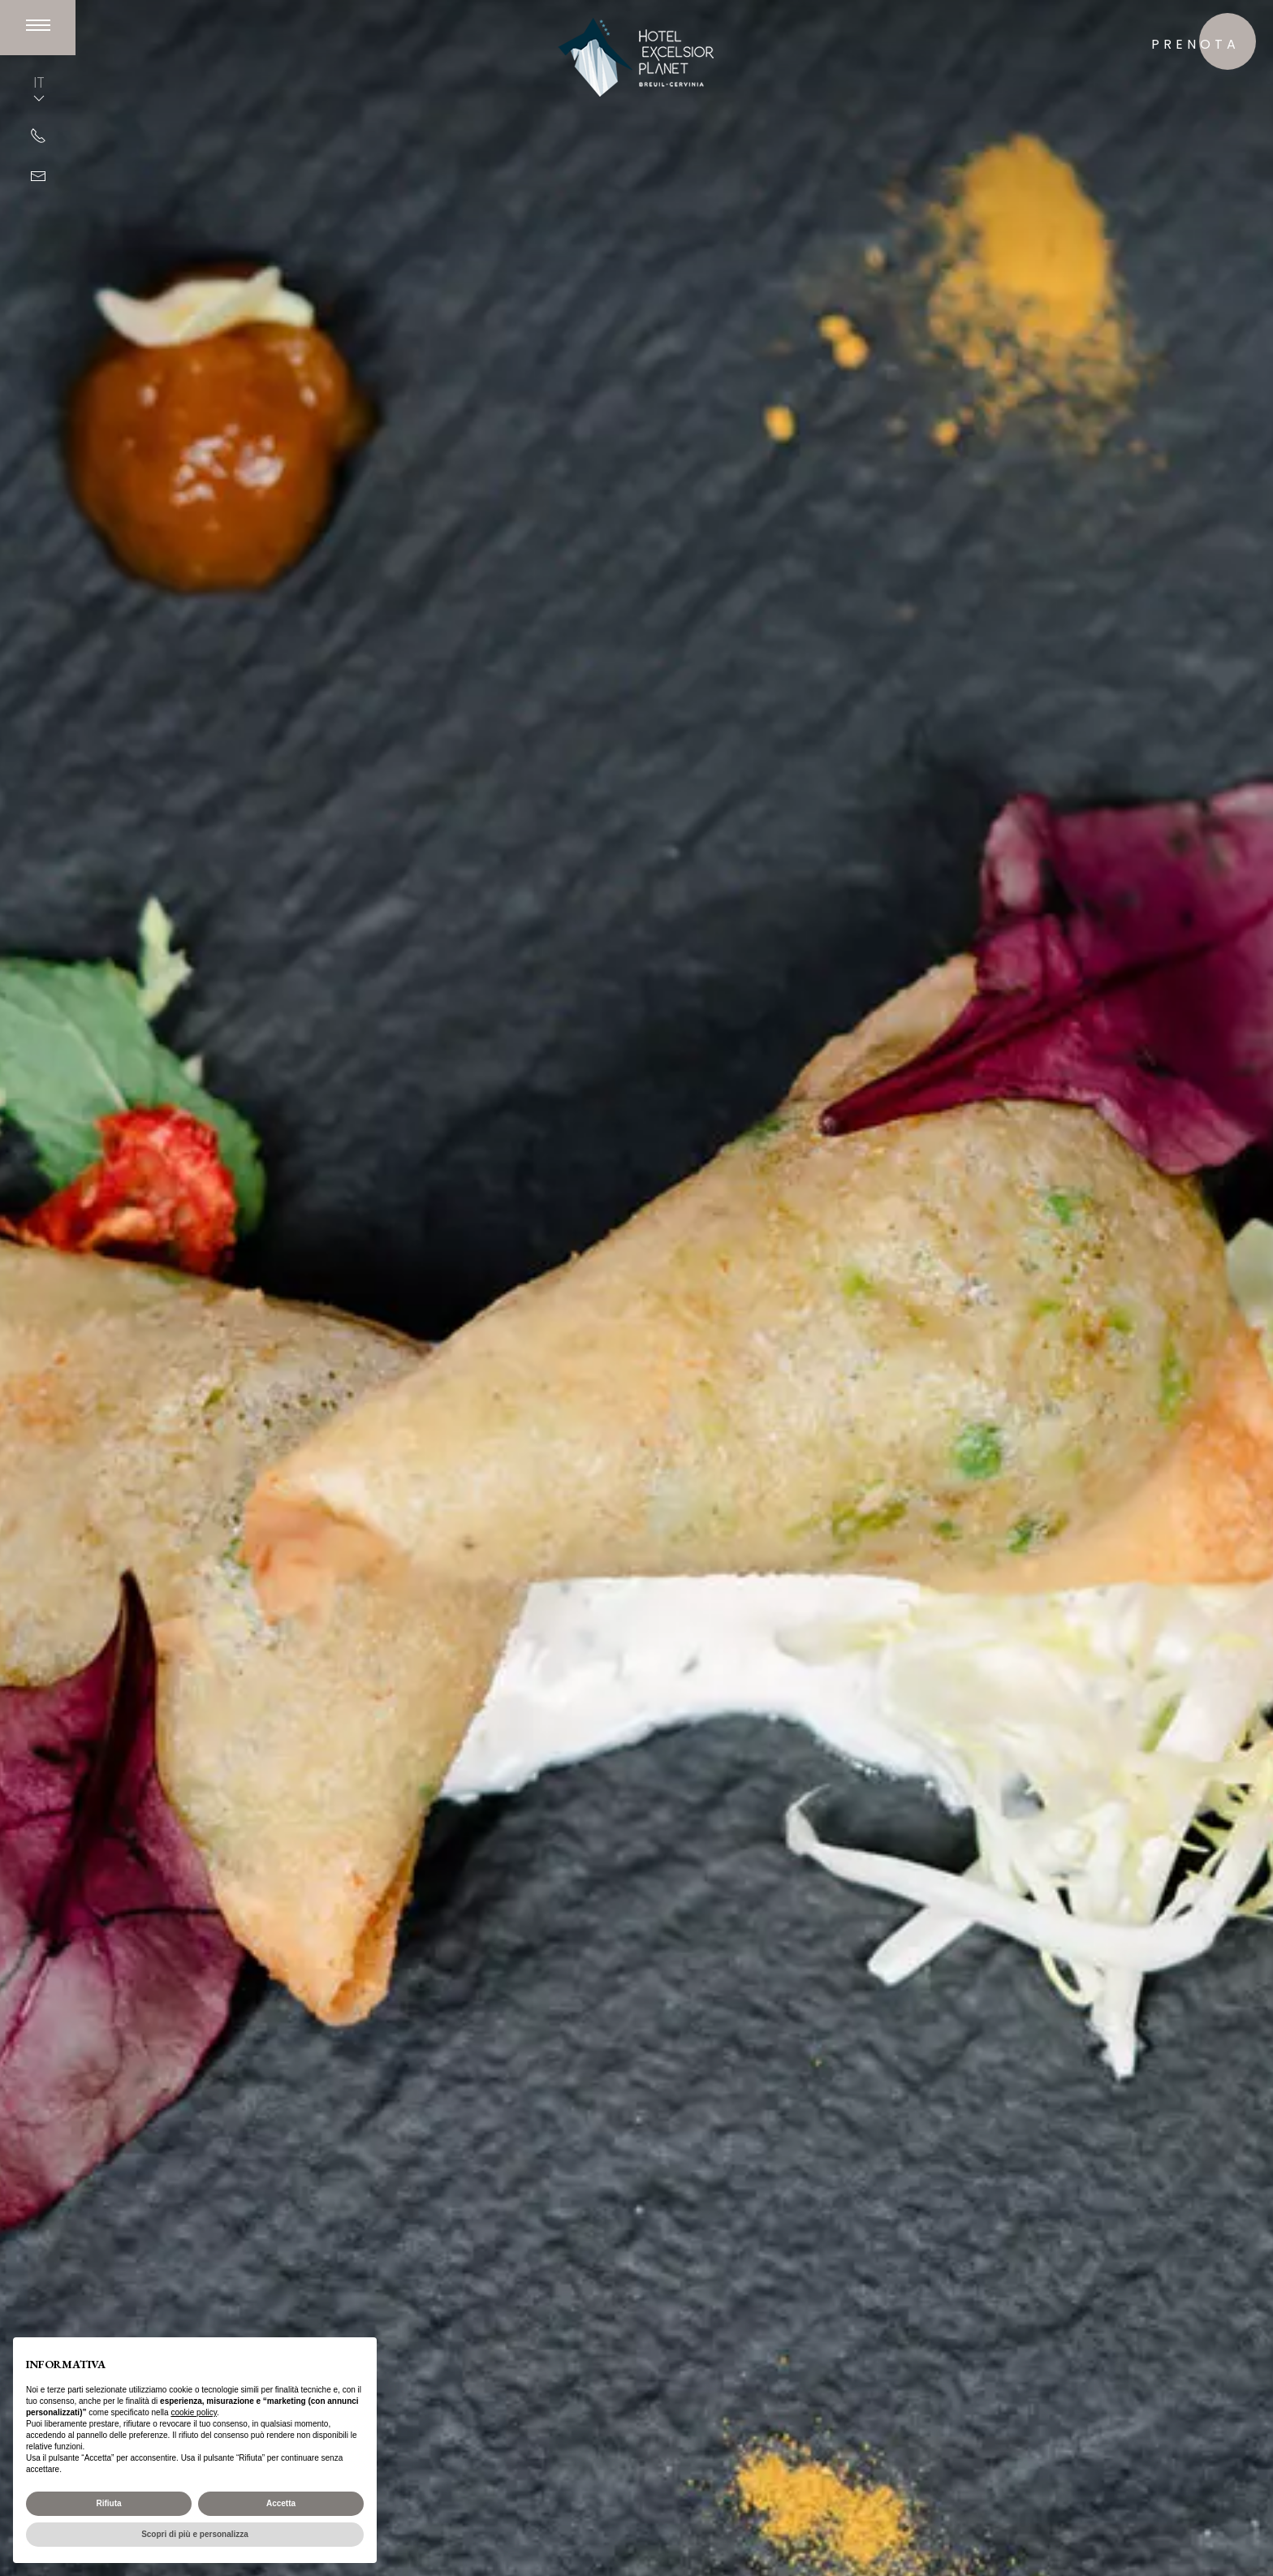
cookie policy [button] (193, 2412)
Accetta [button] (281, 2503)
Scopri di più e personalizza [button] (194, 2534)
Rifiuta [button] (108, 2503)
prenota (1195, 44)
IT (39, 89)
